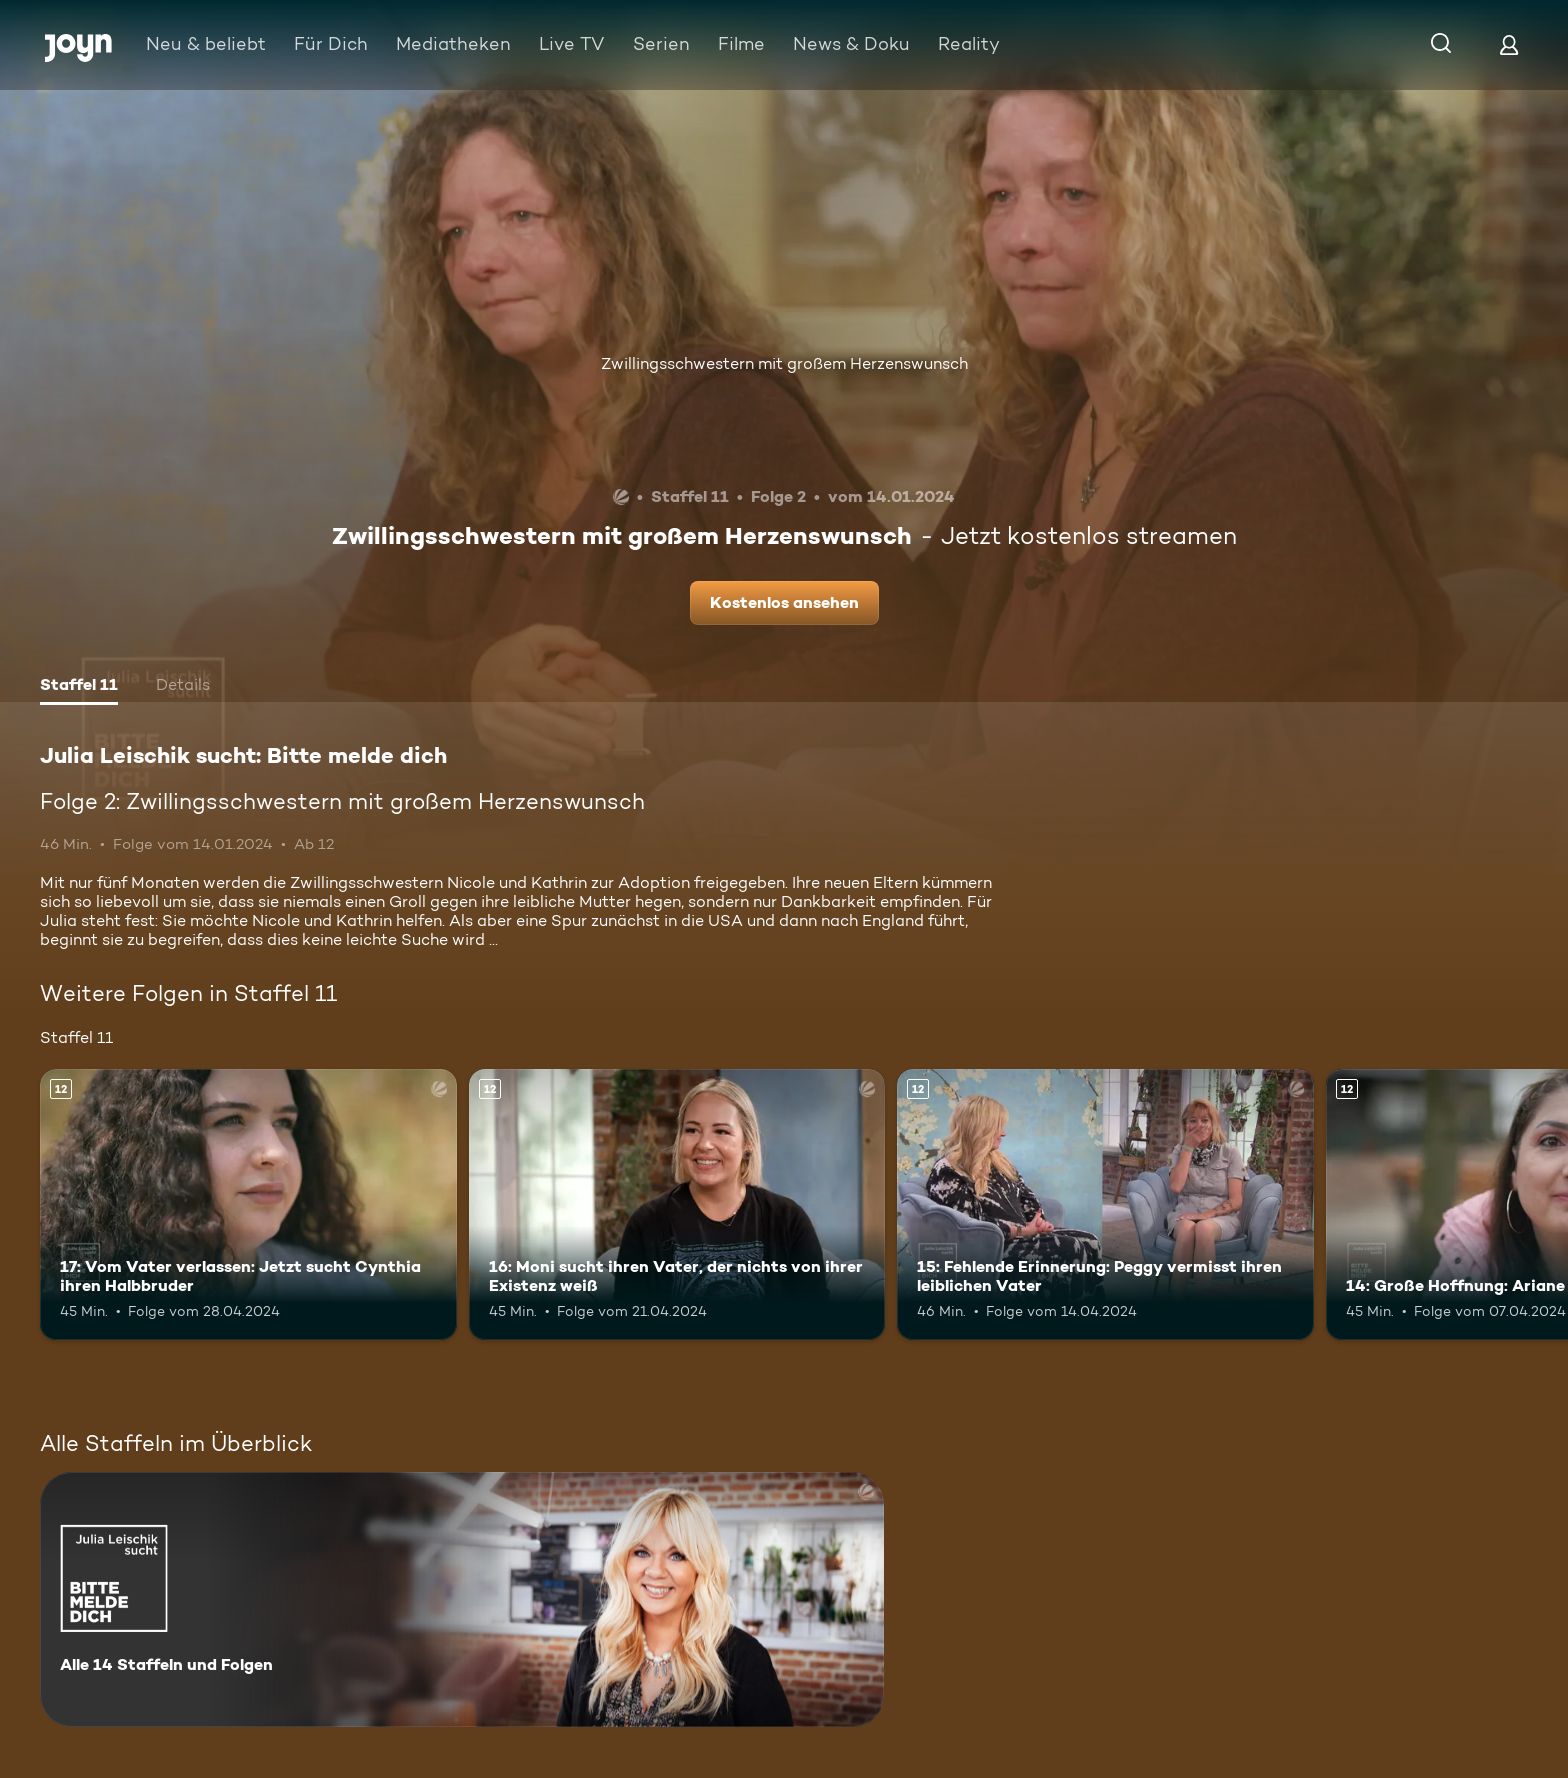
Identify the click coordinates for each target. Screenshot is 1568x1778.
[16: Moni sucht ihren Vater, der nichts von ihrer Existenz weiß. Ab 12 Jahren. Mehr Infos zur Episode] (677, 1204)
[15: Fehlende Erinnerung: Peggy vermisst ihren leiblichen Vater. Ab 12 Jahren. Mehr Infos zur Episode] (1105, 1204)
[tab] (79, 687)
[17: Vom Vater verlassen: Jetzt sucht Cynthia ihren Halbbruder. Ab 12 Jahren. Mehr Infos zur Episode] (248, 1204)
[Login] (1509, 44)
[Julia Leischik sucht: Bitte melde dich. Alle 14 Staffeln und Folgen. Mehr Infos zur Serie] (462, 1599)
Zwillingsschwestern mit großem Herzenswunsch (784, 363)
